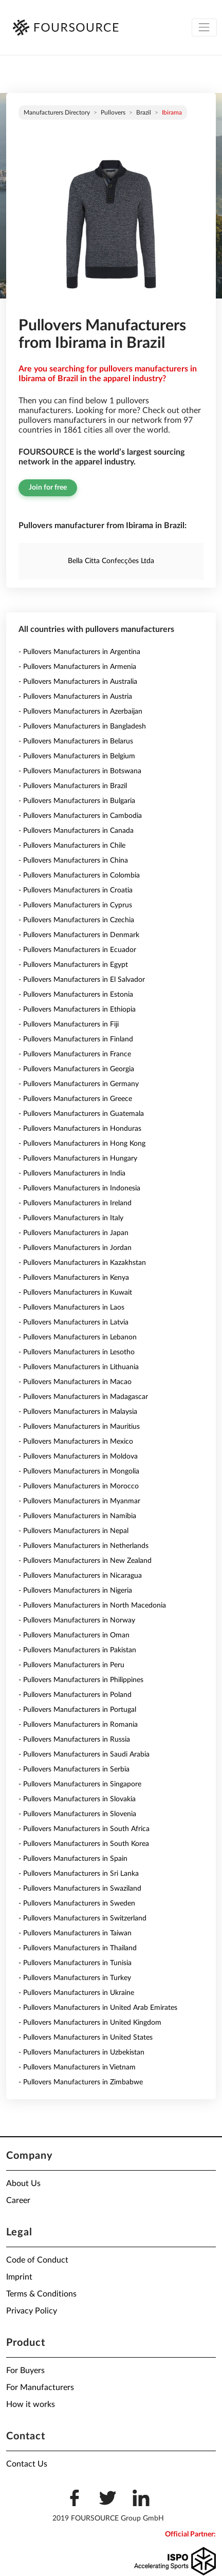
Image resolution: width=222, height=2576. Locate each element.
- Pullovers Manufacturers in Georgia (76, 1069)
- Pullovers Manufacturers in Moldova (78, 1456)
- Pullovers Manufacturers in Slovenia (77, 1814)
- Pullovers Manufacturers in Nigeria (75, 1590)
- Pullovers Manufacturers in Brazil (72, 786)
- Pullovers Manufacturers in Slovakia (77, 1799)
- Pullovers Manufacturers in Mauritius (79, 1426)
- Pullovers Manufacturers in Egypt (73, 964)
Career (18, 2200)
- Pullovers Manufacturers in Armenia (77, 666)
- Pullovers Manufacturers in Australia (77, 681)
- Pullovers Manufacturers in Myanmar (79, 1501)
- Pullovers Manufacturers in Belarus (75, 741)
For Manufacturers (40, 2387)
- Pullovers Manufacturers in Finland (75, 1039)
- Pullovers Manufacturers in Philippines (80, 1680)
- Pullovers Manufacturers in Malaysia (77, 1411)
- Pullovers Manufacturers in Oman (74, 1635)
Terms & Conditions (41, 2294)
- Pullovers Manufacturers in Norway (76, 1620)
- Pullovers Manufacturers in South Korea (83, 1843)
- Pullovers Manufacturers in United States (85, 2037)
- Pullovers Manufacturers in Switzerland (82, 1918)
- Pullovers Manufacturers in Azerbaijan (80, 711)
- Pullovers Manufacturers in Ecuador (77, 950)
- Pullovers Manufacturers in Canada (76, 830)
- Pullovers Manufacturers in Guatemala (81, 1113)
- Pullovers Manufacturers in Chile (71, 845)
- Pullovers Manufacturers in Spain (72, 1858)
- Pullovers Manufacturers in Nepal (73, 1531)
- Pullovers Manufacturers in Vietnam (77, 2067)
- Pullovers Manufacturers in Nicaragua (80, 1575)
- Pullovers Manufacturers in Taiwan (75, 1933)
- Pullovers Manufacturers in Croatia (75, 890)
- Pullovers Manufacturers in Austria (75, 696)
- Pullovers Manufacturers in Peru (71, 1665)
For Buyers (25, 2370)
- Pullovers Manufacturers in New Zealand (85, 1560)
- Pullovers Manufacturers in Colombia (79, 875)
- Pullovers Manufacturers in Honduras (79, 1128)
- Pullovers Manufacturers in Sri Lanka (78, 1873)
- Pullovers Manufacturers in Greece (75, 1099)
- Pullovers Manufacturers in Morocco (78, 1486)
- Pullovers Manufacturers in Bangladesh (82, 726)
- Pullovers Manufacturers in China (73, 860)
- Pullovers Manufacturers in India (71, 1173)
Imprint (19, 2277)
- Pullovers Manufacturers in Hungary (77, 1158)
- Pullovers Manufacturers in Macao (75, 1382)
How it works (30, 2404)
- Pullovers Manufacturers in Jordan (75, 1248)
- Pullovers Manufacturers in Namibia (77, 1516)
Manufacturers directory (57, 112)
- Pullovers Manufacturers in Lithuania (78, 1367)
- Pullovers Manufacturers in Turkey (74, 1978)
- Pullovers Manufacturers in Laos (71, 1307)
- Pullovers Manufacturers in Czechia (76, 920)
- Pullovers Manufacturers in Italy (70, 1218)
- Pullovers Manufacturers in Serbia (74, 1769)
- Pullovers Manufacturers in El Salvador (81, 979)
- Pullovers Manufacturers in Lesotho (76, 1352)
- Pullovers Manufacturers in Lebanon (77, 1337)
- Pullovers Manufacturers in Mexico (75, 1441)
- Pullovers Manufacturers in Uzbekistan (81, 2052)
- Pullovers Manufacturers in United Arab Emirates (97, 2007)
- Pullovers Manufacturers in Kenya (73, 1277)
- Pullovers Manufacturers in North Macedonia (92, 1605)
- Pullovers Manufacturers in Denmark (78, 935)
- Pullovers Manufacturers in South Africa (84, 1829)
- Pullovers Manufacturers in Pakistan (77, 1650)
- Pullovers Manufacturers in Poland (75, 1694)
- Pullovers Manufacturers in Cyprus (75, 905)
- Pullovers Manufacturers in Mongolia (78, 1471)
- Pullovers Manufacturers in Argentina (79, 652)
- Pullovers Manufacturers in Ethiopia (77, 1009)
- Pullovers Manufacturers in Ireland (75, 1203)
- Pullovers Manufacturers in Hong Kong (81, 1143)
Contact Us (26, 2464)
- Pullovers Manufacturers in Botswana (79, 771)
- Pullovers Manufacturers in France (74, 1054)
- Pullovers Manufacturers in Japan (73, 1233)
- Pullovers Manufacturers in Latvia (73, 1322)
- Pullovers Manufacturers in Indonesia (79, 1188)
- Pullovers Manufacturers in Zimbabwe (80, 2082)
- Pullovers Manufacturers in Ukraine (76, 1992)
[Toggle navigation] (204, 27)
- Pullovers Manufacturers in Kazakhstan (82, 1262)
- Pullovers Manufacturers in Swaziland (79, 1888)
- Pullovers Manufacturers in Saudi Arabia (84, 1754)
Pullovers (113, 112)
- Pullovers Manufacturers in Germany (78, 1084)
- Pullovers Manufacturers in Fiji (68, 1024)
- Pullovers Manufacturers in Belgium (76, 756)
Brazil (143, 112)
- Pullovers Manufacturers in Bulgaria (76, 801)
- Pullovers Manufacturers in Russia (74, 1739)
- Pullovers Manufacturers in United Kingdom (89, 2022)
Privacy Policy (31, 2311)
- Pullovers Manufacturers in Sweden (76, 1903)
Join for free (48, 487)
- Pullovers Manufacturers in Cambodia (80, 815)
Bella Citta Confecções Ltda (111, 561)
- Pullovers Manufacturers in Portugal (77, 1709)
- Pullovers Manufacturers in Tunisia (75, 1963)
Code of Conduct (37, 2260)
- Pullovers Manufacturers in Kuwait (75, 1292)
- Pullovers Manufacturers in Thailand (77, 1948)
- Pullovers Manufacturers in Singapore (79, 1784)
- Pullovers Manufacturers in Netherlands (83, 1546)
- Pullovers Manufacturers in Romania (78, 1724)
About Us (23, 2183)
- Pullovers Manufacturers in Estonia (75, 994)
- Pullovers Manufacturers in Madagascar (83, 1397)
